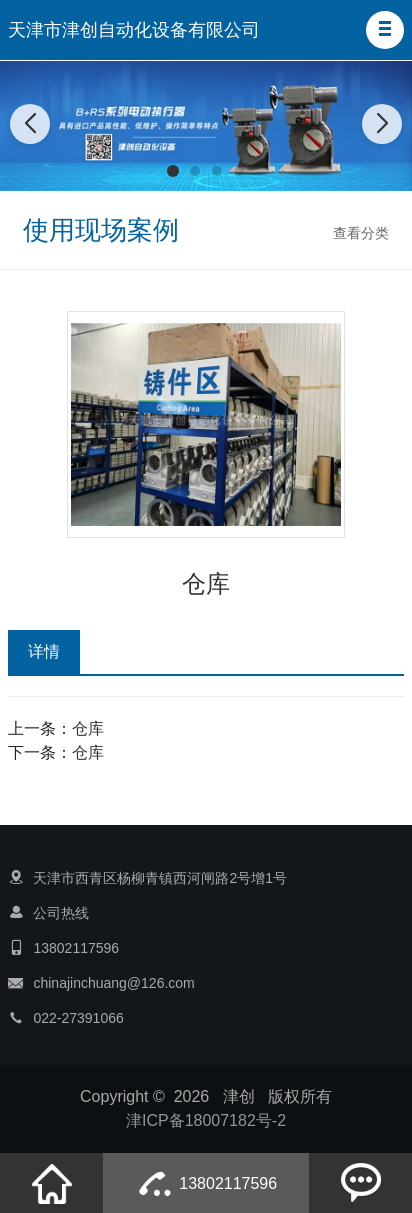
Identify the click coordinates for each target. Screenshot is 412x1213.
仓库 (88, 728)
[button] (385, 30)
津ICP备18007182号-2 (206, 1120)
